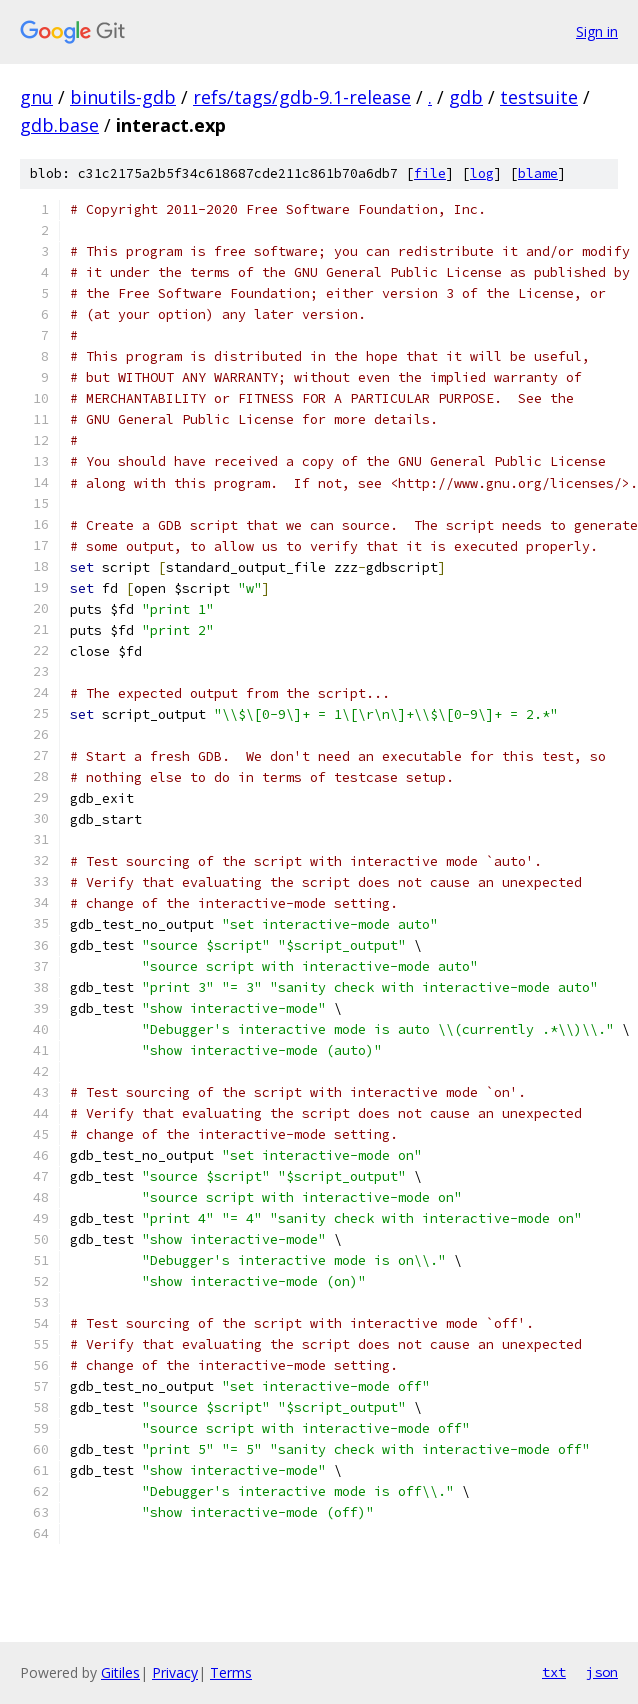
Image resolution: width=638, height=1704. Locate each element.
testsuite (539, 97)
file (430, 173)
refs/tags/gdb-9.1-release (302, 97)
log (482, 173)
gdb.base (59, 125)
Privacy (175, 1672)
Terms (231, 1672)
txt (554, 1672)
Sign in (597, 31)
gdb (466, 97)
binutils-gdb (123, 97)
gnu (36, 97)
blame (538, 173)
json (602, 1672)
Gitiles (120, 1672)
